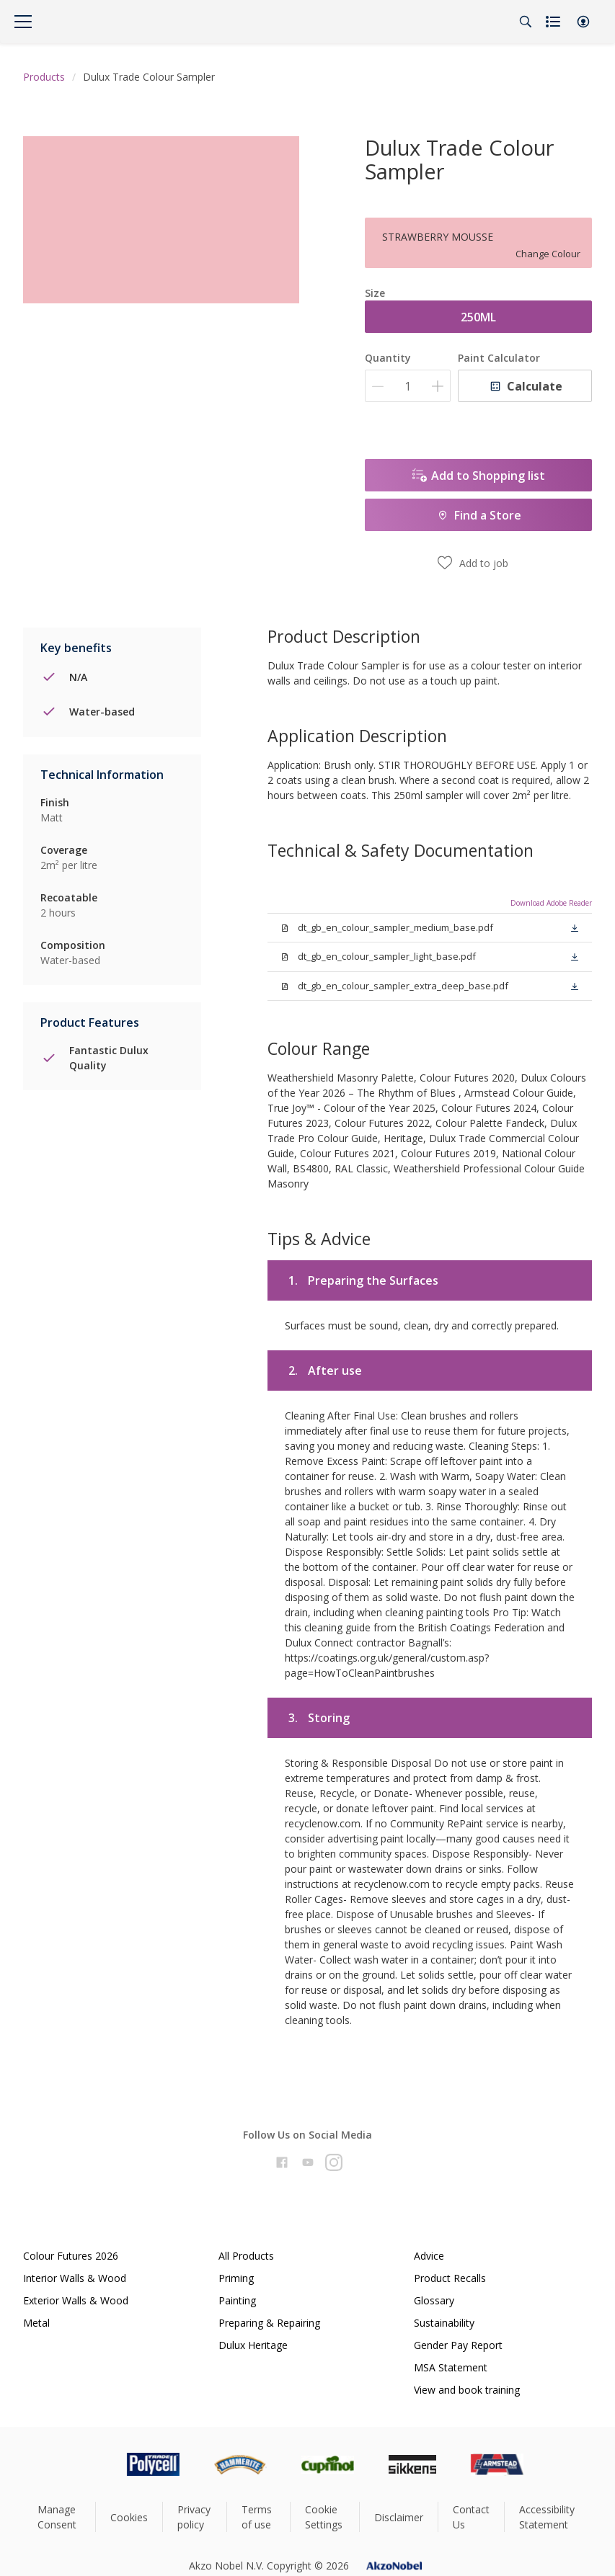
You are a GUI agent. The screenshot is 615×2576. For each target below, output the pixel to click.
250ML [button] (478, 317)
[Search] (525, 21)
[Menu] (23, 21)
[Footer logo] (92, 2464)
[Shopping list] (554, 21)
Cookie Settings (323, 2517)
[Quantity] (408, 386)
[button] (583, 21)
